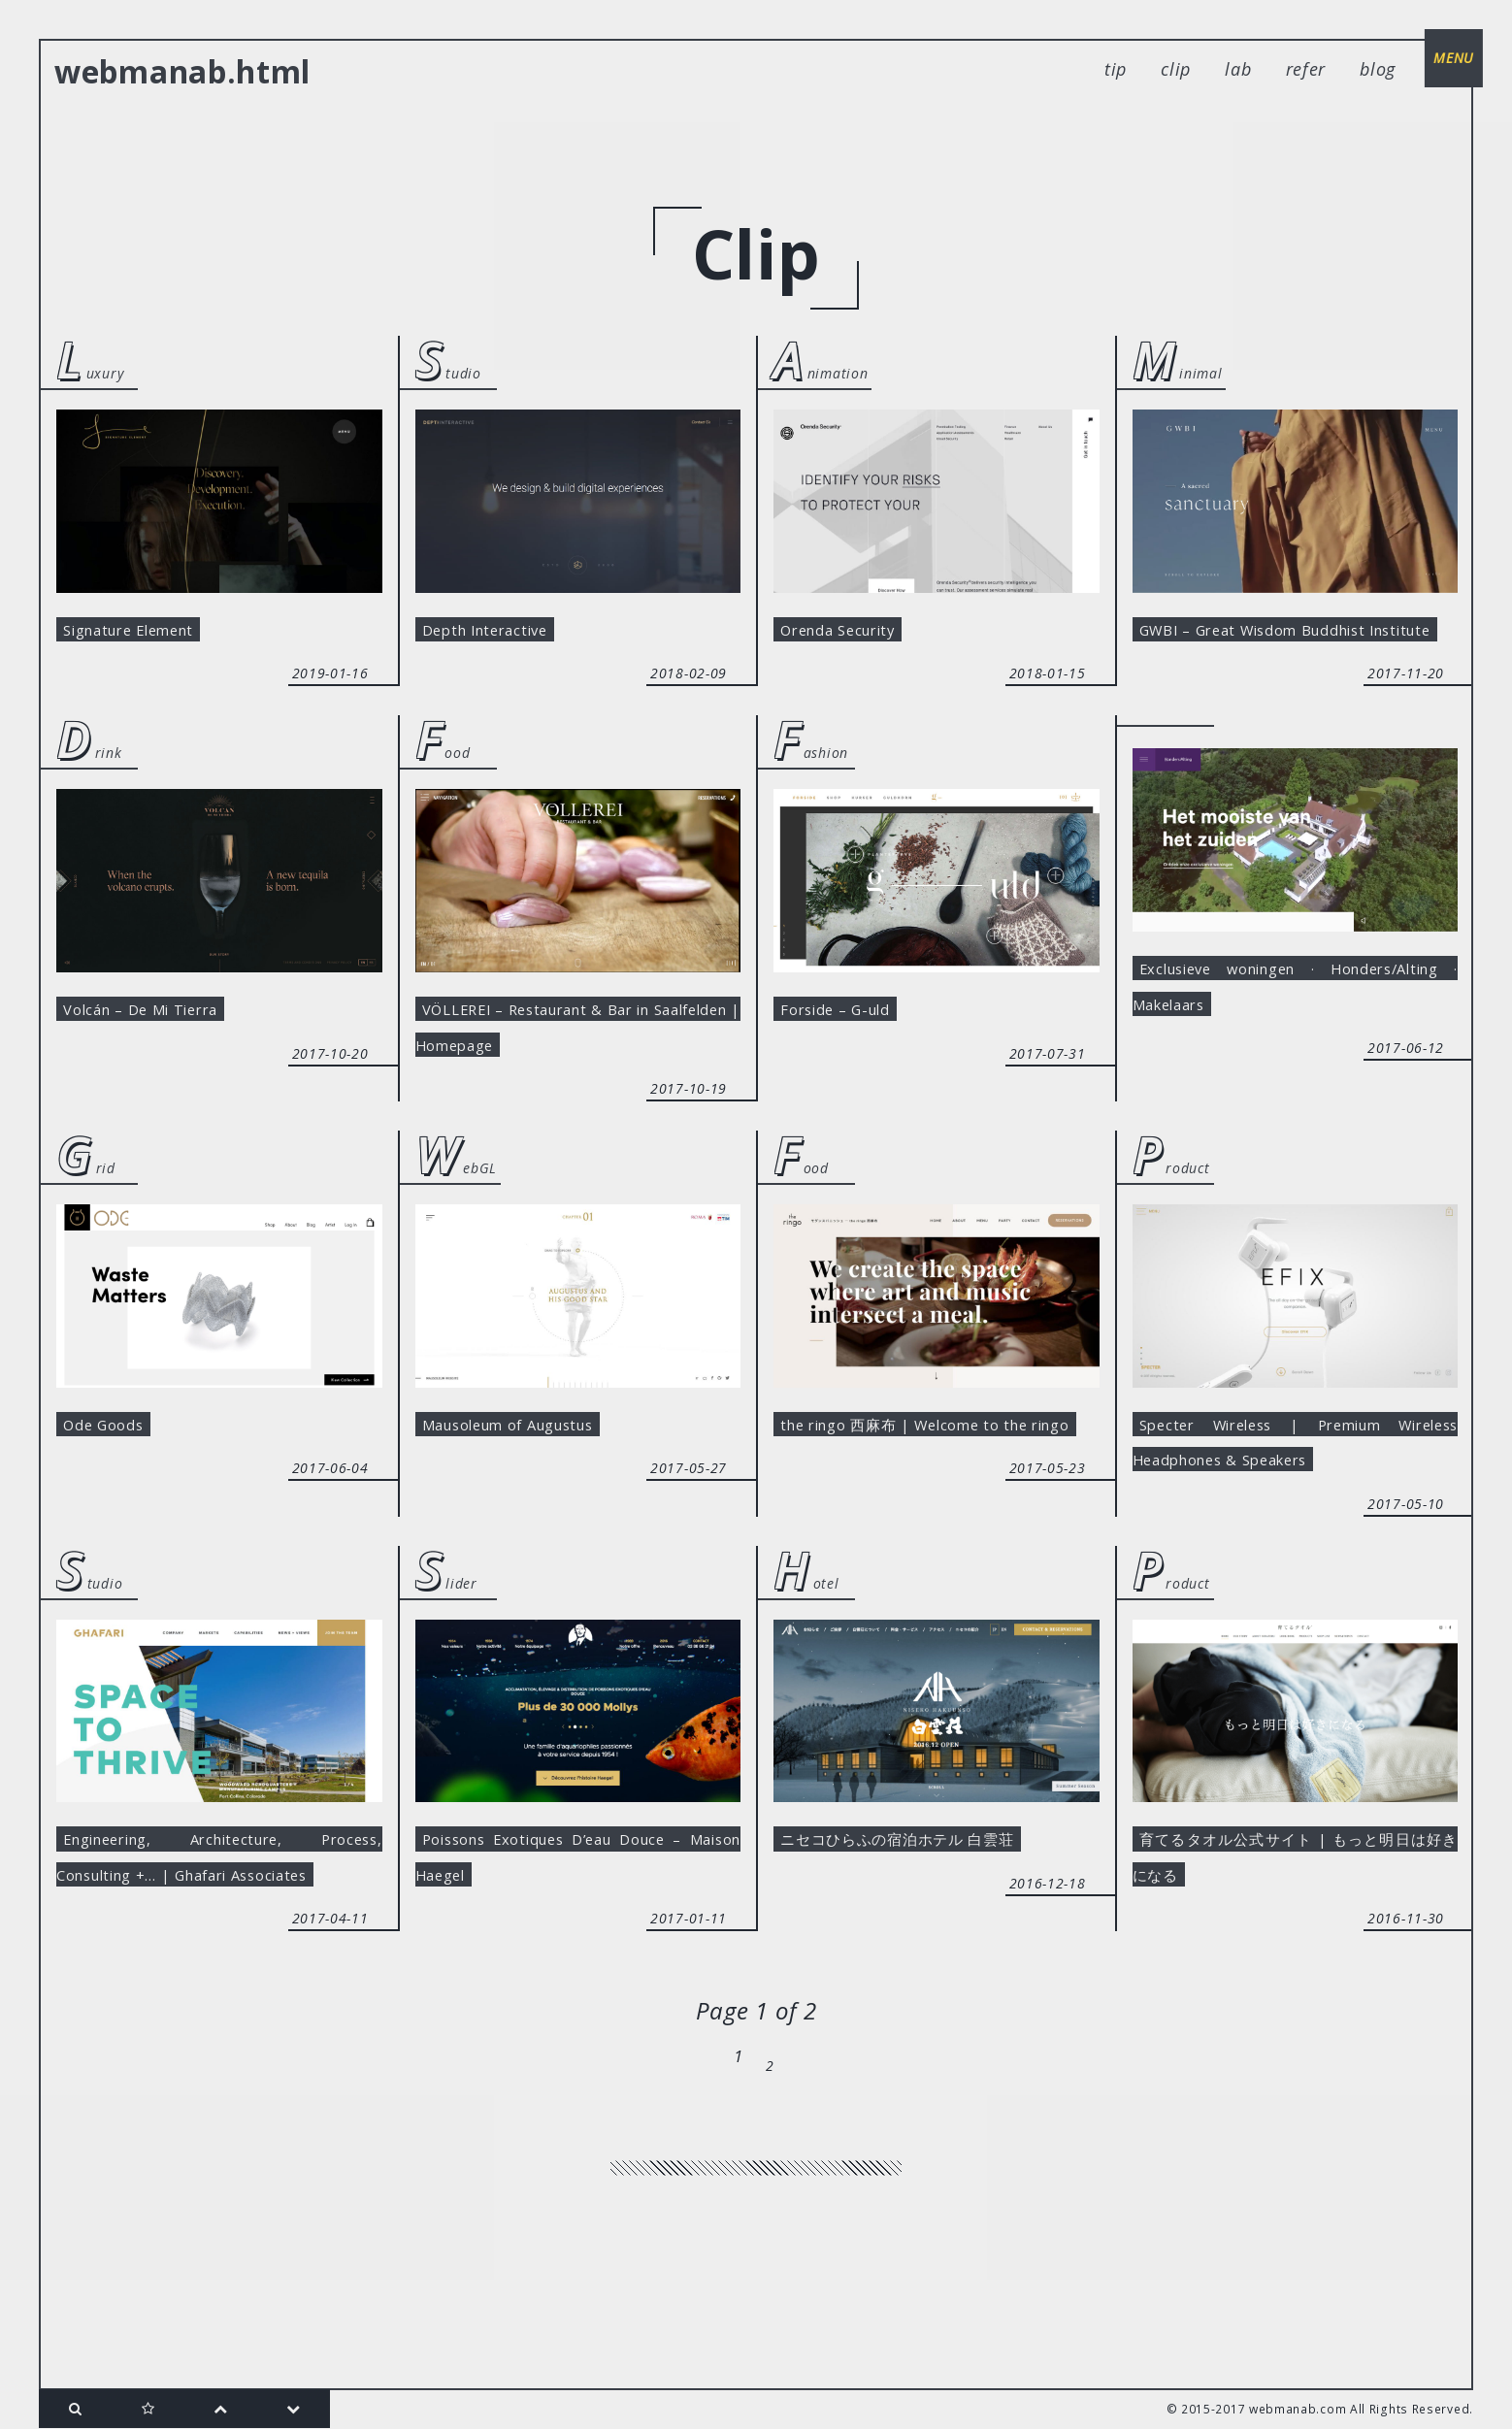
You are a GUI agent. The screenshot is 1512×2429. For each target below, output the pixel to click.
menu (1444, 67)
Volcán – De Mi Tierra (161, 1065)
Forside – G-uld (850, 1065)
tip (1115, 69)
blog (1378, 69)
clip (1176, 69)
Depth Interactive (502, 633)
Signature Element (148, 633)
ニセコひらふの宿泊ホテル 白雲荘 (921, 1928)
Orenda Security (855, 633)
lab (1238, 69)
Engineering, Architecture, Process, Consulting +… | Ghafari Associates (219, 1972)
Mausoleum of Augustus (532, 1496)
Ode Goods (114, 1496)
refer (1306, 69)
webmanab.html (182, 71)
